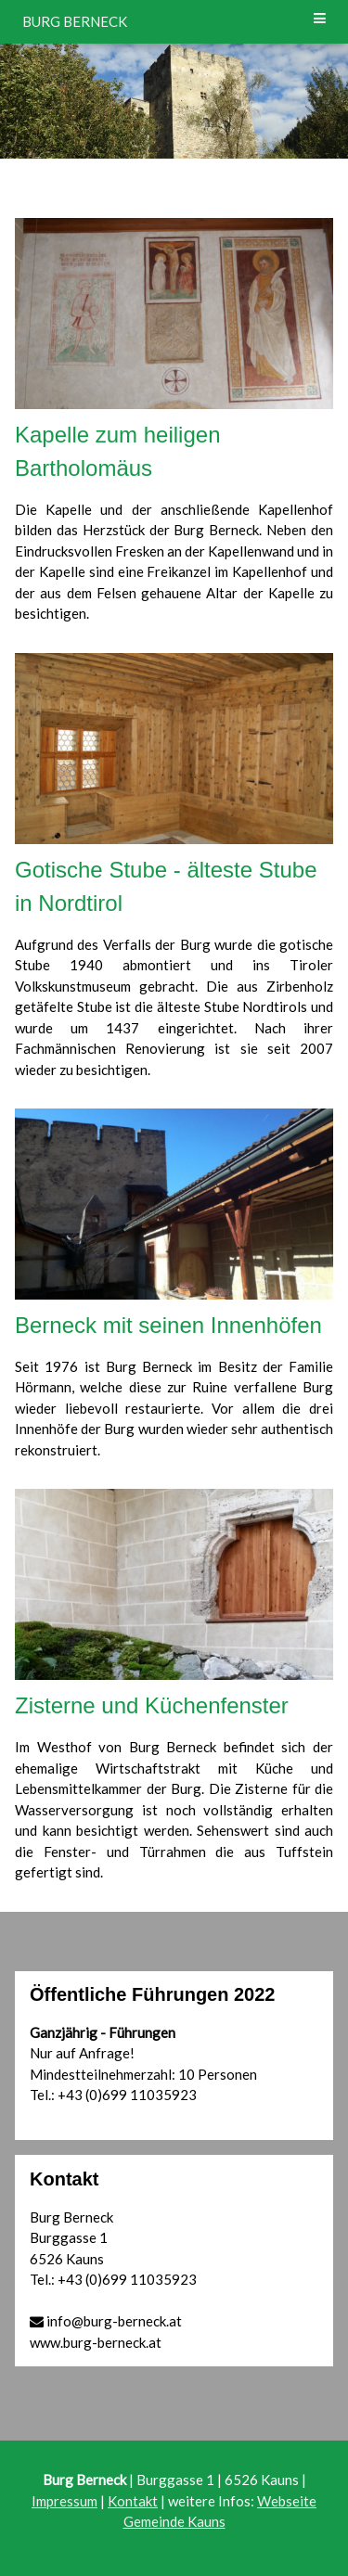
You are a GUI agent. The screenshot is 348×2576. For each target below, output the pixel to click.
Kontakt (133, 2501)
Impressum (64, 2501)
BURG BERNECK (74, 21)
